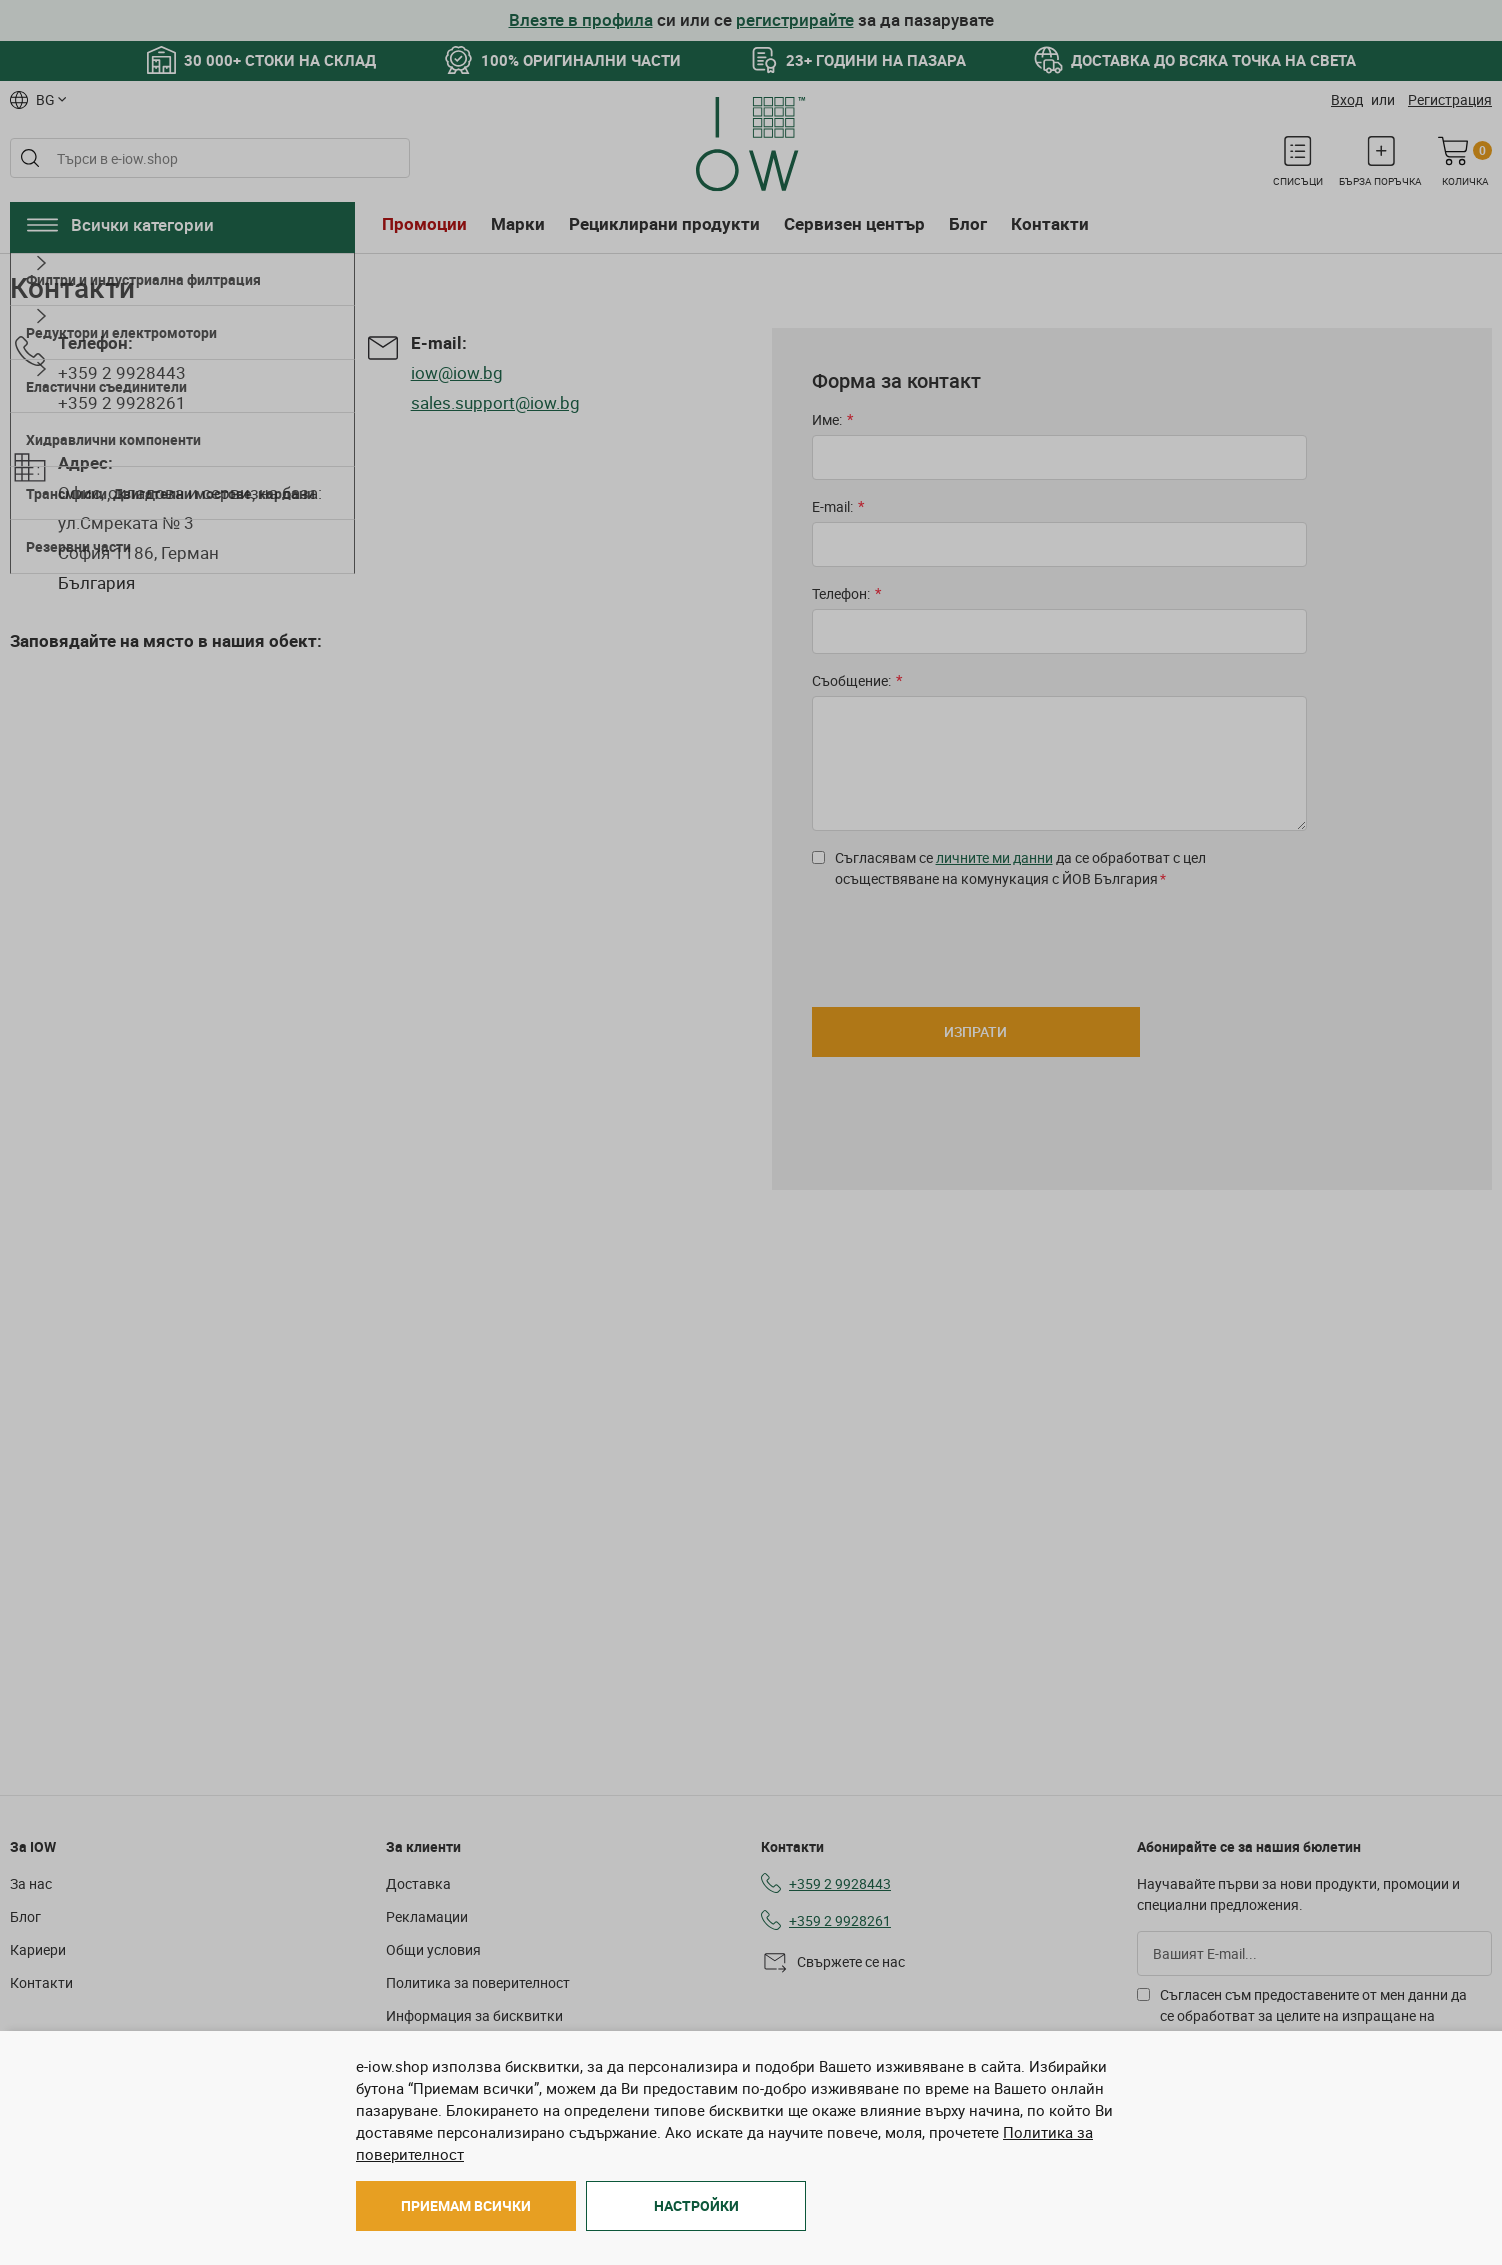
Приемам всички (466, 2205)
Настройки (696, 2205)
